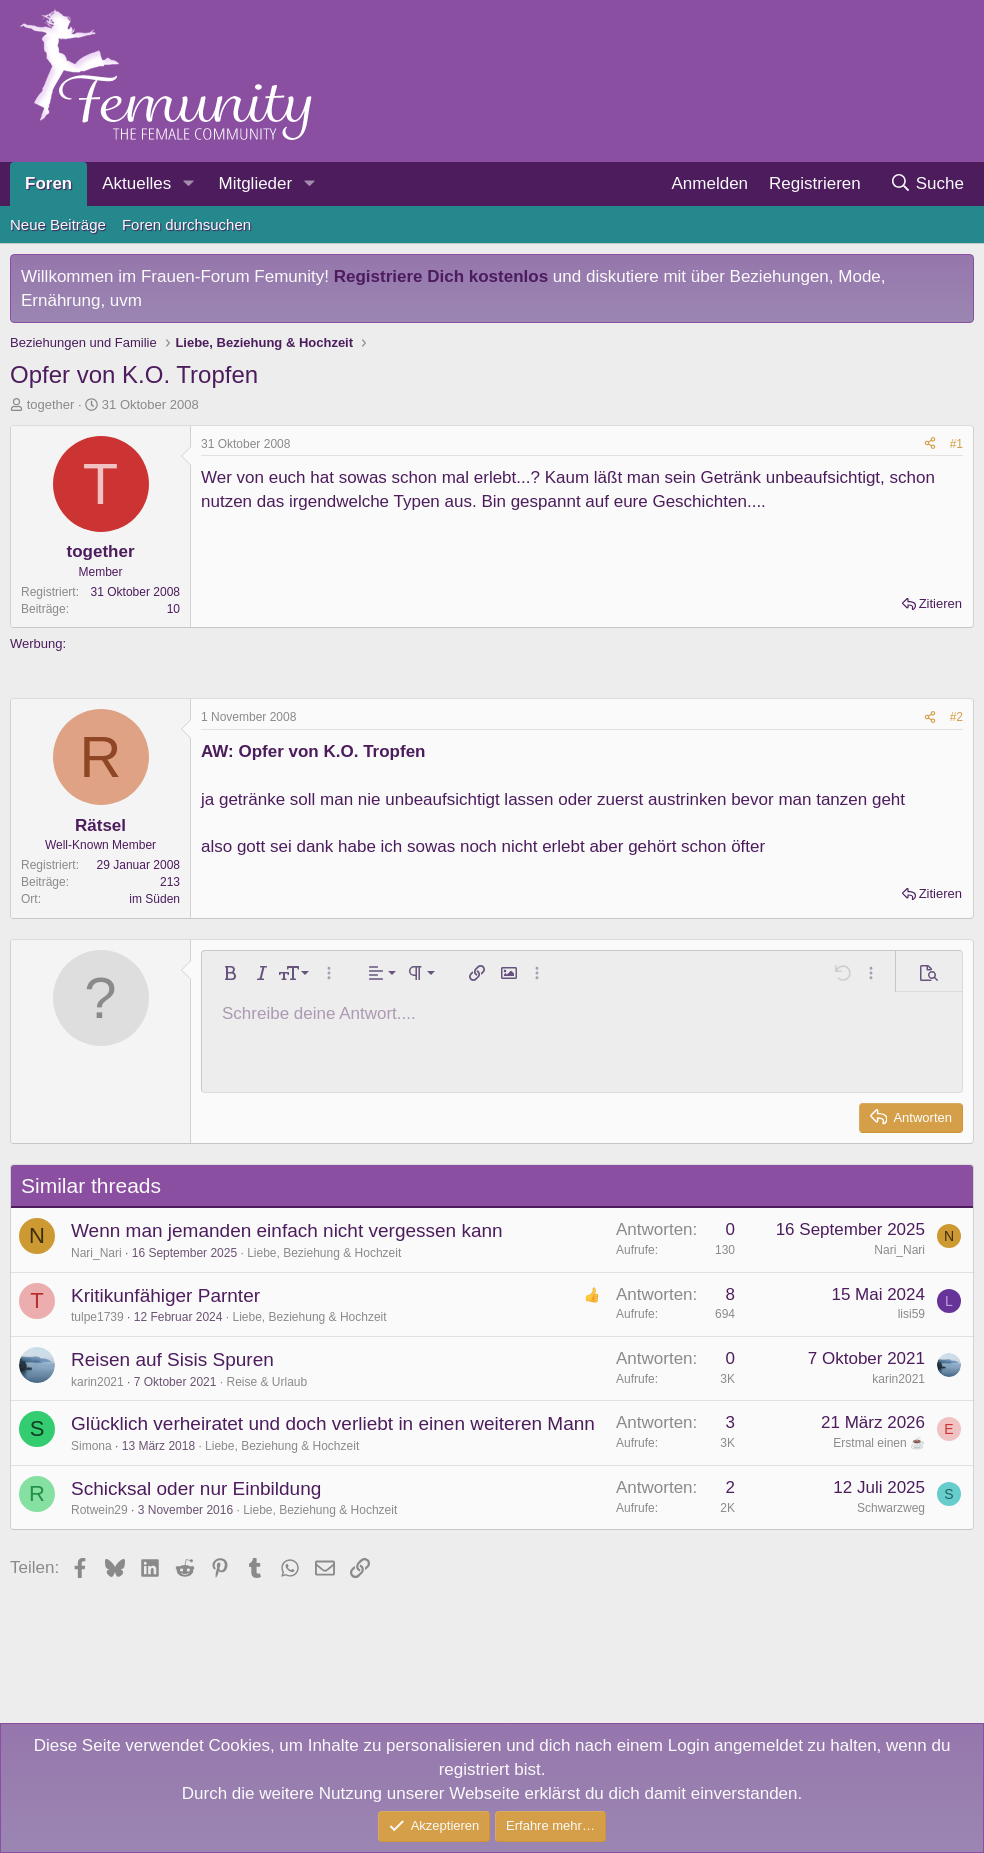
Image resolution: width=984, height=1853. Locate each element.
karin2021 (97, 1382)
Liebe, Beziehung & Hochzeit (324, 1253)
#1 (956, 444)
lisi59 (911, 1314)
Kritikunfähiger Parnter (165, 1295)
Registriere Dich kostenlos (441, 276)
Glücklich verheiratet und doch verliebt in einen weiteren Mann (333, 1423)
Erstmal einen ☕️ (879, 1443)
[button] (188, 184)
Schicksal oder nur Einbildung (196, 1488)
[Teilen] (930, 444)
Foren (48, 183)
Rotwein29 (99, 1510)
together (51, 404)
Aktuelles (136, 183)
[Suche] (926, 184)
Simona (91, 1446)
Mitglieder (255, 183)
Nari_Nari (96, 1253)
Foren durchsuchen (186, 224)
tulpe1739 (97, 1317)
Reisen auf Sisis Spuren (172, 1359)
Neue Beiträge (58, 224)
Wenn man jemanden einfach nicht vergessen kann (287, 1230)
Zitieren (940, 603)
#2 (956, 717)
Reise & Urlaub (266, 1382)
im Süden (154, 899)
